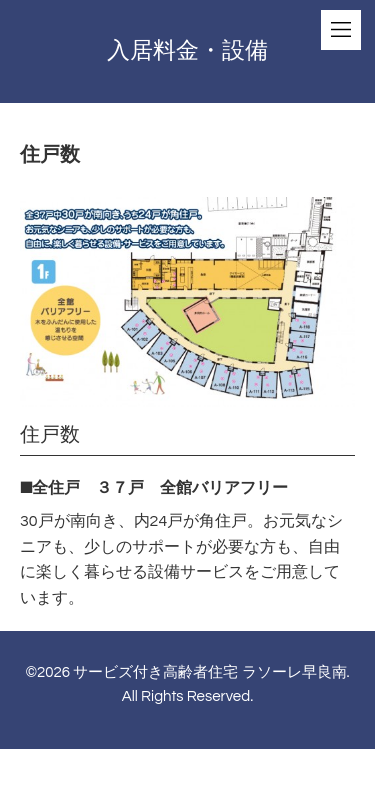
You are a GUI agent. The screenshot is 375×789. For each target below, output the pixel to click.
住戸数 (50, 435)
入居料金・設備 (187, 51)
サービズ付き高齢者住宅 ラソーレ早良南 (209, 672)
